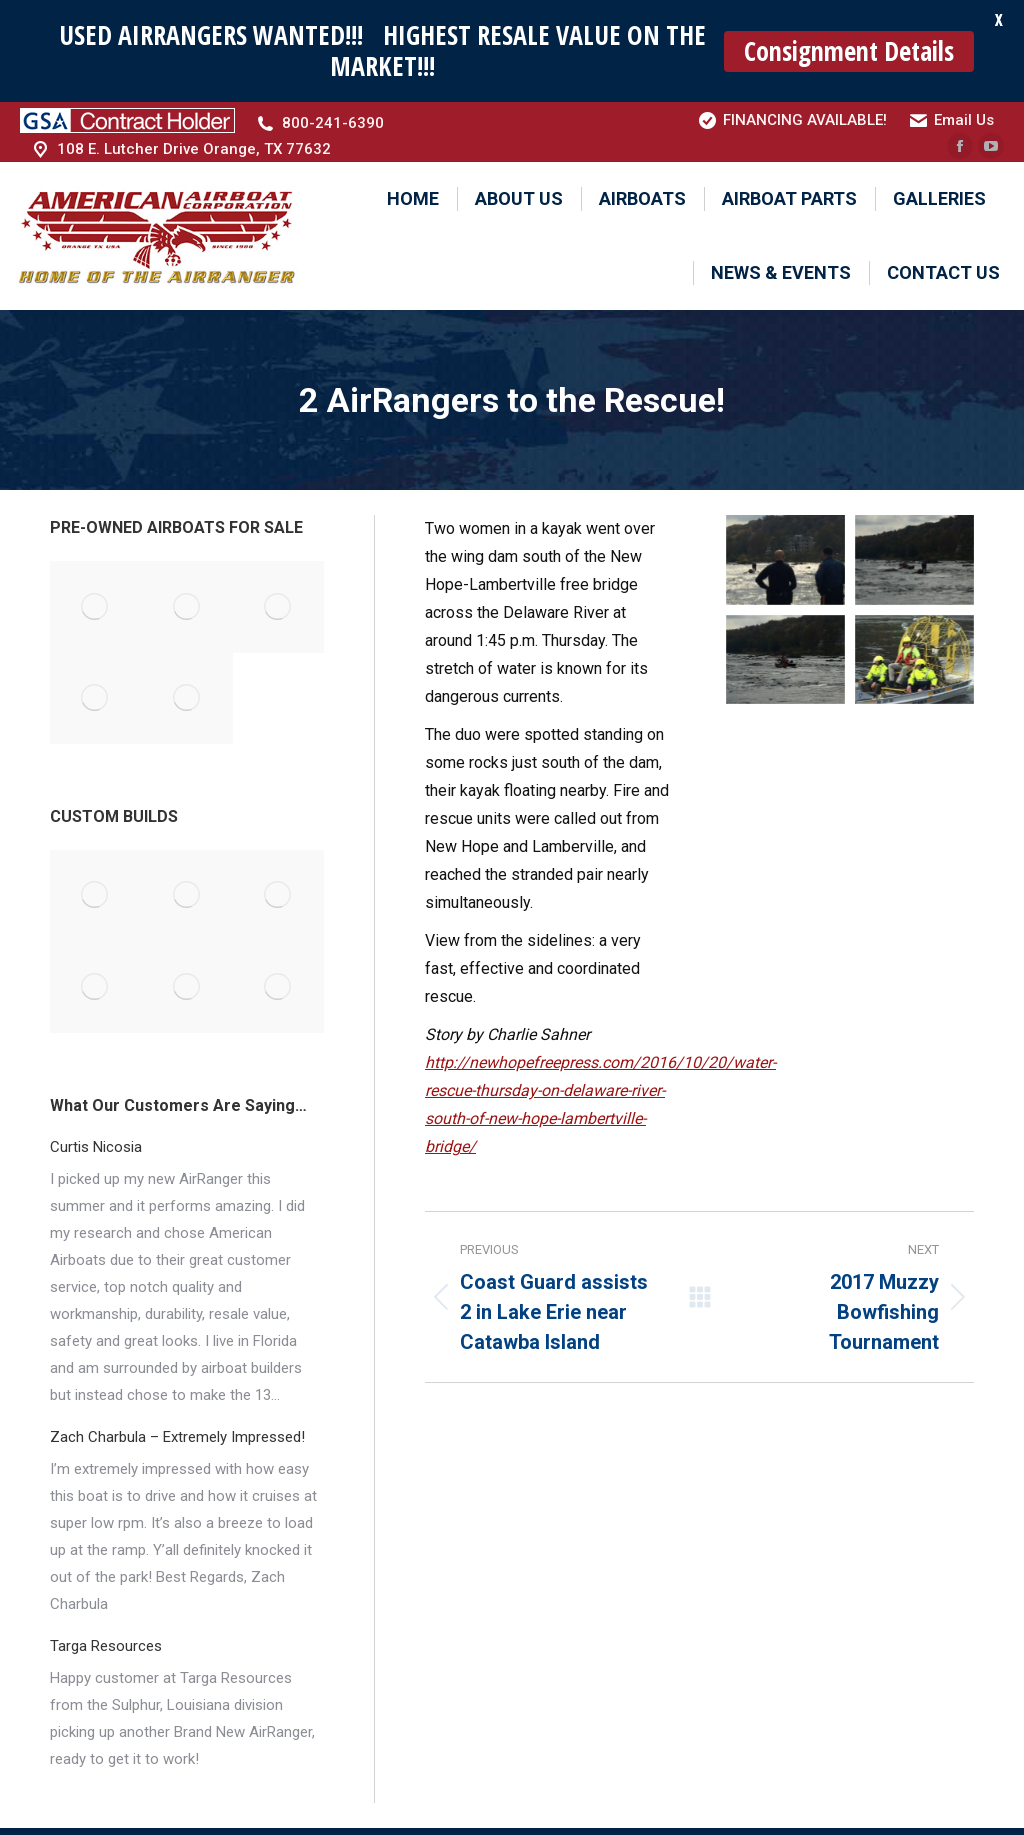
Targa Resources (106, 1640)
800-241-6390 (333, 118)
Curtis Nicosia (96, 1141)
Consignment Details (849, 51)
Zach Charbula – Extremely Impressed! (177, 1431)
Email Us (964, 114)
